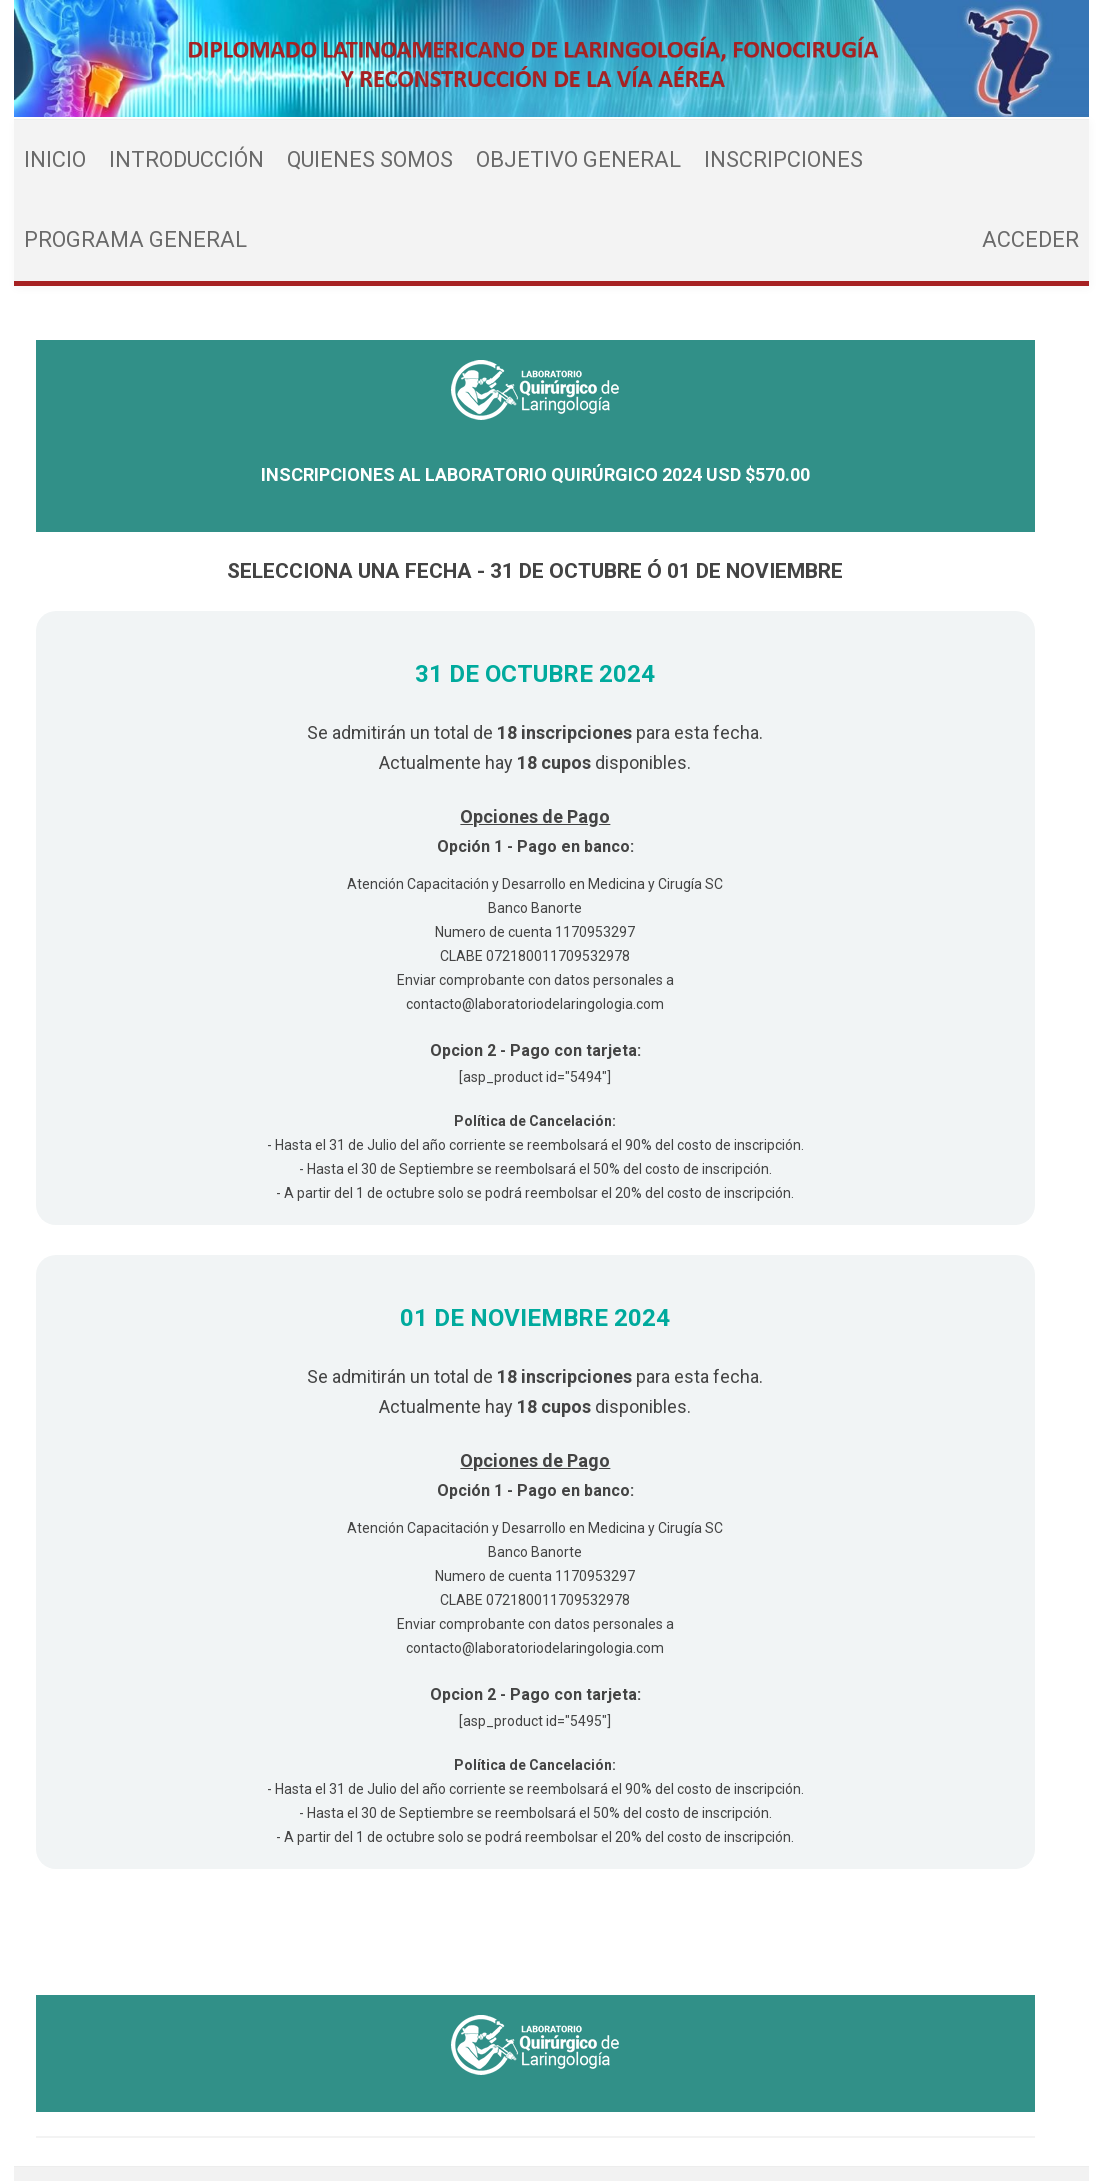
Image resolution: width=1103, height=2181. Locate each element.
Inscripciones (783, 159)
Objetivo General (578, 159)
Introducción (186, 159)
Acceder (1030, 239)
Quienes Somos (370, 159)
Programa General (135, 239)
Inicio (55, 159)
